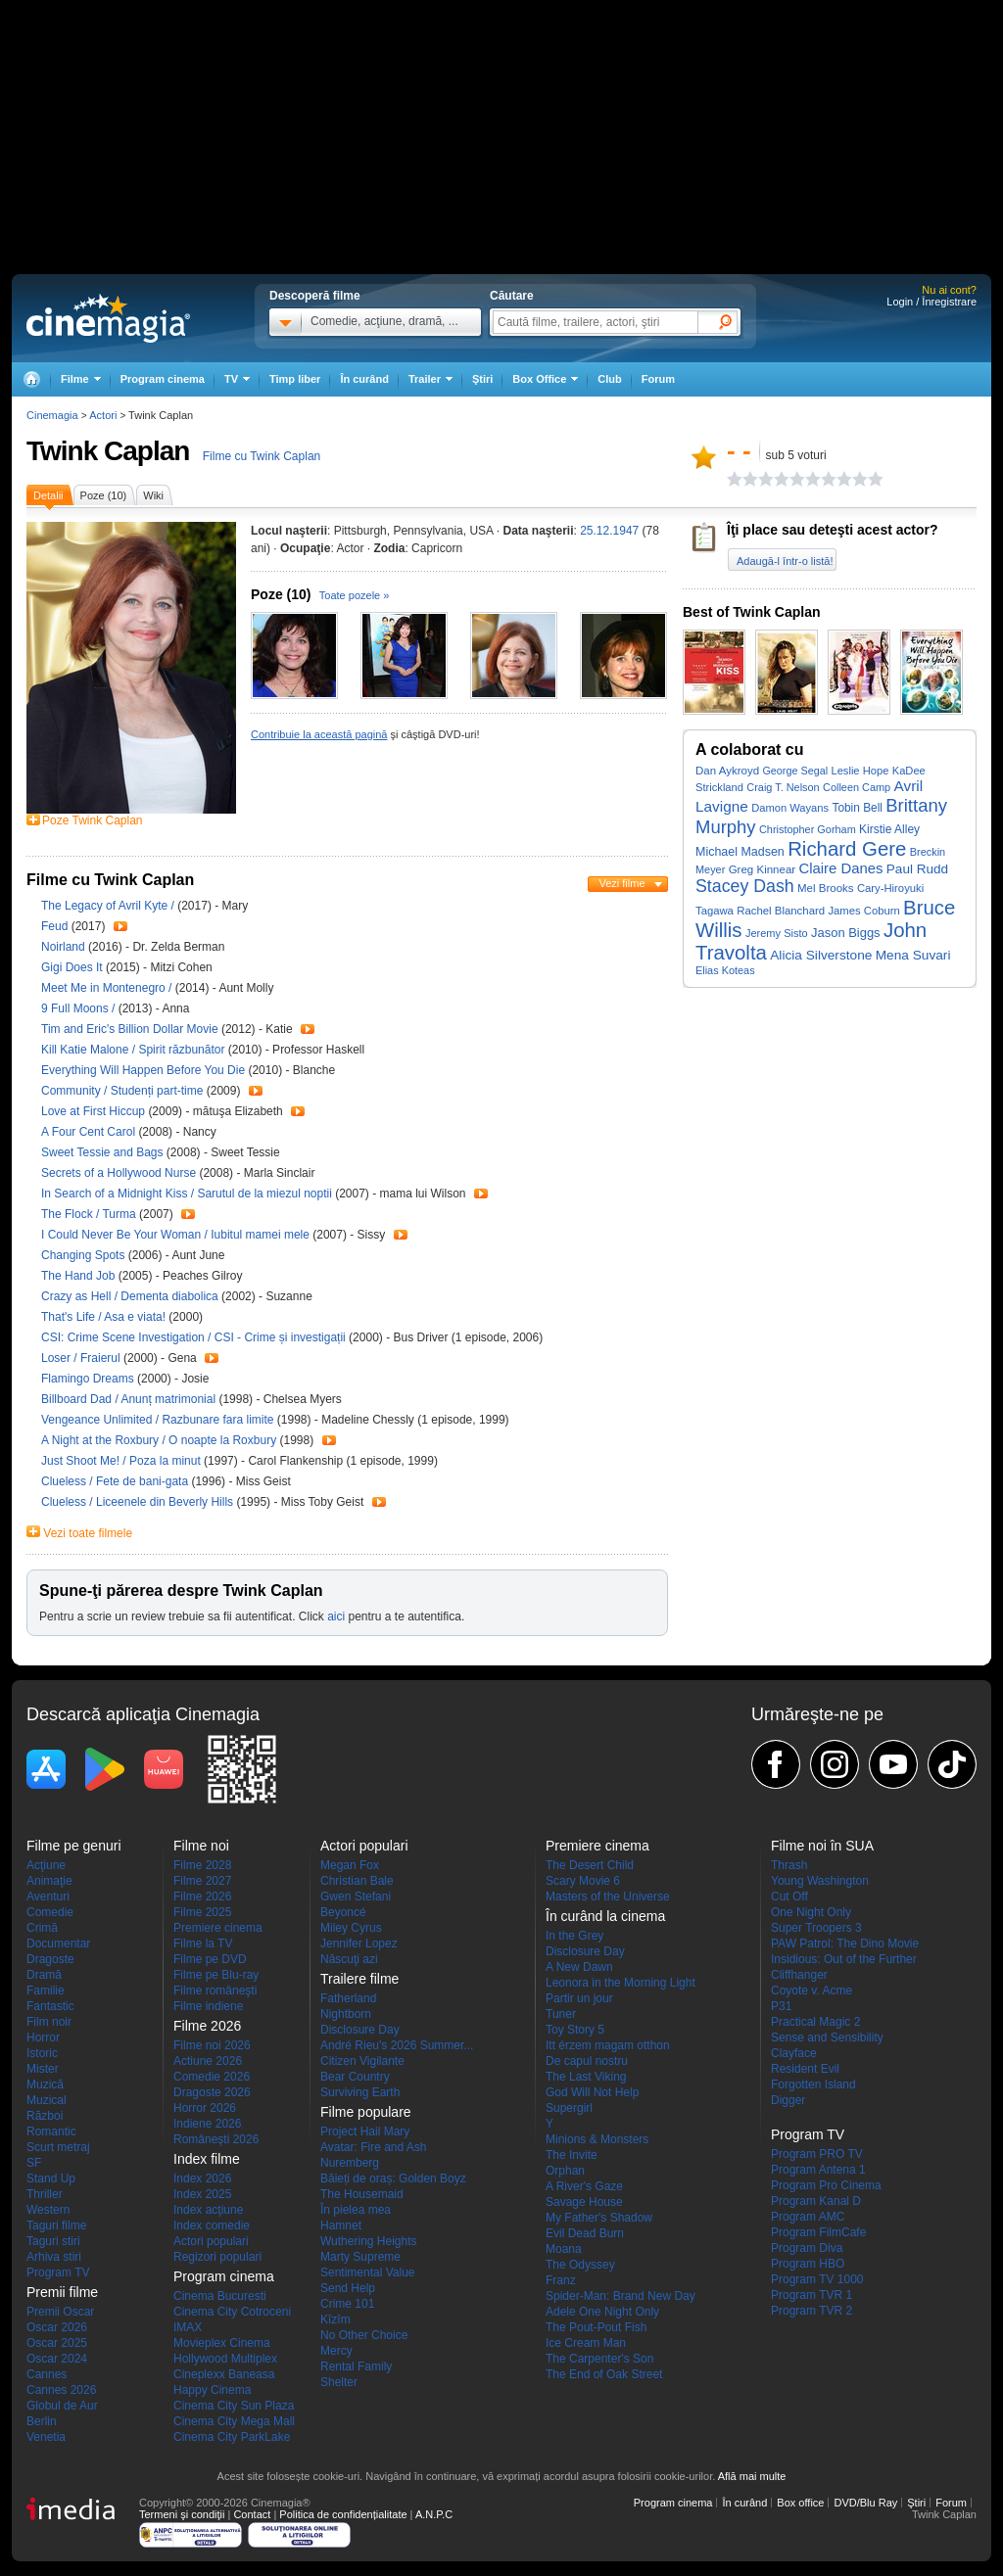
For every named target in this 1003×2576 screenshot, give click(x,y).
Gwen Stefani (355, 1896)
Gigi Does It (73, 967)
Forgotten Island (813, 2084)
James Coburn (863, 910)
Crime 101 (347, 2304)
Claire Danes (841, 868)
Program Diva (806, 2248)
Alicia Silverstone (821, 955)
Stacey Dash (744, 886)
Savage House (584, 2202)
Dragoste (50, 1959)
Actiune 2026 (207, 2061)
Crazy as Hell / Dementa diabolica (129, 1296)
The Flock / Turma (88, 1214)
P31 (781, 2006)
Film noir (49, 2022)
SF (33, 2163)
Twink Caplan (107, 451)
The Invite (571, 2155)
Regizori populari (217, 2257)
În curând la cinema (605, 1916)
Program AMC (807, 2217)
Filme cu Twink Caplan (262, 456)
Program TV (57, 2272)
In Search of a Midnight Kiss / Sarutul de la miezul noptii (186, 1193)
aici (336, 1616)
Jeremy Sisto (776, 933)
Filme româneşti (215, 1990)
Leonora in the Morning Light (620, 1983)
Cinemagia (52, 415)
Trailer (120, 926)
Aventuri (48, 1896)
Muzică (45, 2084)
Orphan (565, 2171)
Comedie (49, 1912)
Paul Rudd (917, 869)
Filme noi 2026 (212, 2045)
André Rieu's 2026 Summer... (396, 2045)
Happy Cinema (212, 2390)
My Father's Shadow (599, 2218)
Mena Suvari (913, 955)
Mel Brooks (825, 888)
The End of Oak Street (604, 2374)
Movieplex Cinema (221, 2343)
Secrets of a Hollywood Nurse (120, 1173)
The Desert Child (590, 1865)
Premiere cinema (218, 1928)
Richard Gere (847, 849)
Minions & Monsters (597, 2139)
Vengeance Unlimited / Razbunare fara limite (157, 1420)
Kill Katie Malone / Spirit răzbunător (132, 1049)
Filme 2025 (202, 1912)
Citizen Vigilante (362, 2061)
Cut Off (789, 1896)
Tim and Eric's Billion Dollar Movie (131, 1029)
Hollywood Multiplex (225, 2358)
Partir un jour (579, 1998)
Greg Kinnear (762, 869)
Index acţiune (208, 2210)
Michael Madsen (740, 852)
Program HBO (807, 2264)
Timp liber (294, 379)
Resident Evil (805, 2069)
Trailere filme (359, 1979)
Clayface (794, 2053)
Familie (45, 1990)
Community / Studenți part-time (122, 1091)
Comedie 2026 (211, 2077)
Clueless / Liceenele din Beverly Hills (137, 1502)
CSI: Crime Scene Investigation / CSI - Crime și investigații (193, 1337)
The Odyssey (580, 2265)
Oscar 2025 (56, 2343)
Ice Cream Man (586, 2343)
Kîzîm (335, 2319)
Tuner (561, 2014)
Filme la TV (202, 1943)
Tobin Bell (857, 808)
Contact (251, 2514)
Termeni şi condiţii (181, 2514)
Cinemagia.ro (108, 318)
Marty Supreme (360, 2257)
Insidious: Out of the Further (844, 1959)
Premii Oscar (60, 2311)
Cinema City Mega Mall (234, 2421)
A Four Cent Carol (89, 1132)
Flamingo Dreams (89, 1378)
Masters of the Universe (608, 1896)
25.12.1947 (609, 531)
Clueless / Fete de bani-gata (114, 1481)
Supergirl (569, 2108)
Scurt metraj (58, 2147)
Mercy (336, 2351)
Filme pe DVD (210, 1959)
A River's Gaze (584, 2186)
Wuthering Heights (368, 2241)
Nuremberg (349, 2163)
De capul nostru (587, 2061)
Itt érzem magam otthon (608, 2045)
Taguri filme (56, 2225)
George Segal (795, 770)
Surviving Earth (360, 2092)
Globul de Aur (62, 2405)
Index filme (206, 2159)
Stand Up (50, 2178)
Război (44, 2116)
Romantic (51, 2131)
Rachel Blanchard (781, 910)
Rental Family (356, 2366)
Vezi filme (621, 883)
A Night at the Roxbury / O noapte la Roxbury (158, 1440)
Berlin (41, 2421)
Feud (56, 926)
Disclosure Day (360, 2030)
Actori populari (211, 2241)
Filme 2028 (202, 1865)
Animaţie (49, 1881)
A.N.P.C (434, 2514)
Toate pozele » (354, 595)
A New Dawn (579, 1967)
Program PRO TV (817, 2154)
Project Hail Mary (364, 2131)
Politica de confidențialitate (342, 2514)
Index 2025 (202, 2194)
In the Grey (574, 1936)
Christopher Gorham (807, 829)
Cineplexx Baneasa (223, 2374)
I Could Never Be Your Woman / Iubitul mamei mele (175, 1234)
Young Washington (820, 1881)
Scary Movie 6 (583, 1881)
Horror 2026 (204, 2108)
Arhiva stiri (53, 2257)
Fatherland (348, 1998)
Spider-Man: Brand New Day (620, 2296)
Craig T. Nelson (782, 787)
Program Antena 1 (818, 2170)
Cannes (46, 2374)
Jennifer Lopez (359, 1943)
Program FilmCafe (818, 2232)
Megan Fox (349, 1865)
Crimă (42, 1928)
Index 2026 (202, 2178)
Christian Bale (357, 1881)
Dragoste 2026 (212, 2092)
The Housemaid (362, 2194)
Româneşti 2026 (216, 2139)
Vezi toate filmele (87, 1533)
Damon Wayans (790, 808)
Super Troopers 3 (816, 1928)
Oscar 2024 (56, 2358)
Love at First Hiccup (94, 1111)
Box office (800, 2502)
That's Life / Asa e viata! (103, 1317)
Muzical (46, 2100)
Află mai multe (752, 2476)
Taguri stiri (53, 2241)
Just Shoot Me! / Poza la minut (121, 1461)
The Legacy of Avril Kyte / (109, 906)
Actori (103, 415)
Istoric (42, 2053)
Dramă (44, 1975)
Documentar (58, 1943)
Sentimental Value (367, 2272)
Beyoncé (343, 1912)
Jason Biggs (846, 932)
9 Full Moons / (80, 1008)
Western (48, 2210)
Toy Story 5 (575, 2030)
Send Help (347, 2288)
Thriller (44, 2194)
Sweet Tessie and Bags (104, 1152)
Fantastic (50, 2006)
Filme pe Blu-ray (216, 1975)
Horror (43, 2037)
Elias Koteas (725, 970)
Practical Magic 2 (815, 2022)
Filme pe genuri (73, 1845)
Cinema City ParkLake (231, 2437)
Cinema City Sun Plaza (233, 2405)
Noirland (64, 947)
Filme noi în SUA (822, 1845)
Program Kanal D (816, 2201)
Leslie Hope (859, 770)
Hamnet (340, 2225)
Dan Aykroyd (727, 770)
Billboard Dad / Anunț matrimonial (128, 1399)
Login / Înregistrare (931, 301)
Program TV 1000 (817, 2279)
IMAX (187, 2327)
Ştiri (482, 379)
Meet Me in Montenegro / (108, 988)
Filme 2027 (202, 1881)
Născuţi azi (349, 1959)
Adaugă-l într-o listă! (785, 561)
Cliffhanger (799, 1975)
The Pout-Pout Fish (596, 2327)
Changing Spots (84, 1255)
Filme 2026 (202, 1896)
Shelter (339, 2382)
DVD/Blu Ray (865, 2502)
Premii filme (62, 2292)
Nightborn (345, 2014)
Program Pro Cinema (826, 2185)
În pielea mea (355, 2210)
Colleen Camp (856, 787)
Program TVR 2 (811, 2311)
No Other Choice (363, 2335)
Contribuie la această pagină (319, 734)
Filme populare (365, 2112)
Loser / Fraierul (80, 1358)
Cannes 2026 (61, 2390)
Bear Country (355, 2077)
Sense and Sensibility (827, 2037)
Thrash (789, 1865)
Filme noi (201, 1845)
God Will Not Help (592, 2092)
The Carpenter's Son (599, 2358)
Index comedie (211, 2225)
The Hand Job (80, 1276)
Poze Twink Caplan (92, 820)
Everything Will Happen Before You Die (144, 1070)
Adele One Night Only (602, 2311)
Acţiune (46, 1865)
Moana (564, 2249)
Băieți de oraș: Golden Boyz (393, 2178)
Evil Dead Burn (585, 2233)
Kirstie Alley (889, 829)
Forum (658, 379)
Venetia (46, 2437)
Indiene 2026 (207, 2124)
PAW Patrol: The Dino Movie (845, 1943)
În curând (364, 379)
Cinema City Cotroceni (232, 2311)
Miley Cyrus (351, 1928)
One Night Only (811, 1912)
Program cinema (162, 379)
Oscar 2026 (56, 2327)
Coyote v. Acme (811, 1990)
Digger (788, 2100)
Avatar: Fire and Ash (373, 2147)
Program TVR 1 (811, 2295)
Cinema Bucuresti (219, 2296)
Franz (561, 2280)
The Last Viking (586, 2077)
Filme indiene (208, 2006)
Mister (42, 2069)
